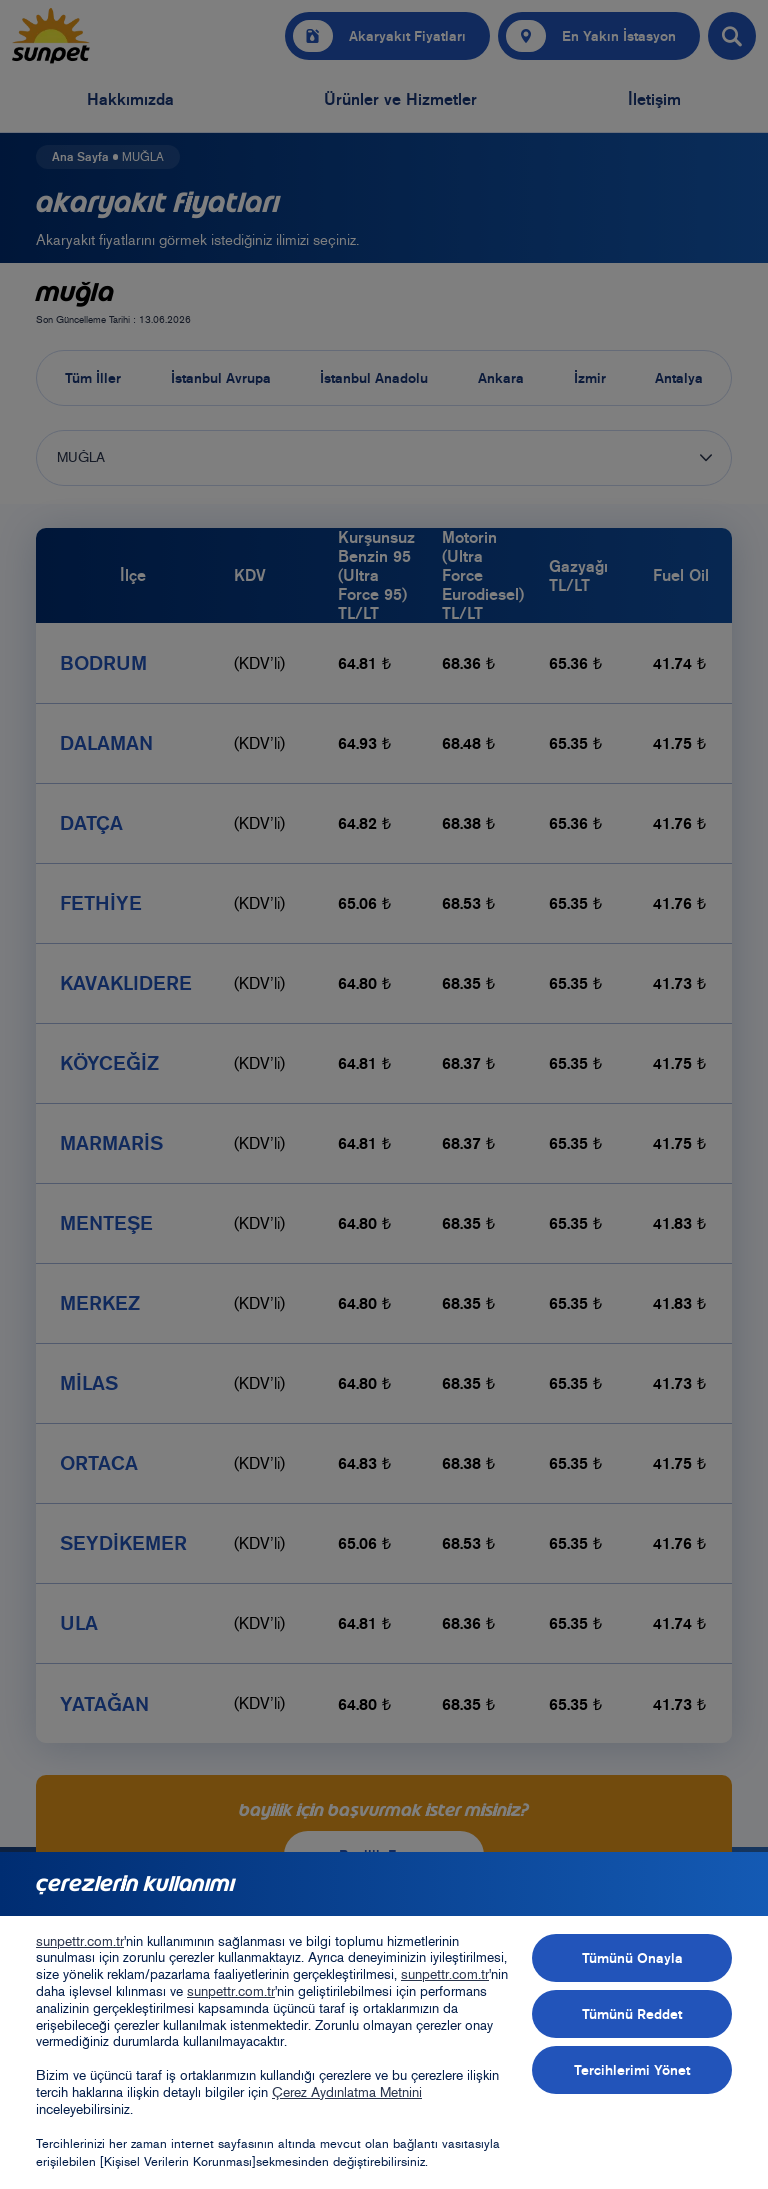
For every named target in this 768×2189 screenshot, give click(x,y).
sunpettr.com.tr (80, 1941)
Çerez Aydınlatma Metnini (347, 2092)
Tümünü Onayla (632, 1958)
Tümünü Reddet (632, 2014)
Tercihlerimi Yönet (632, 2070)
